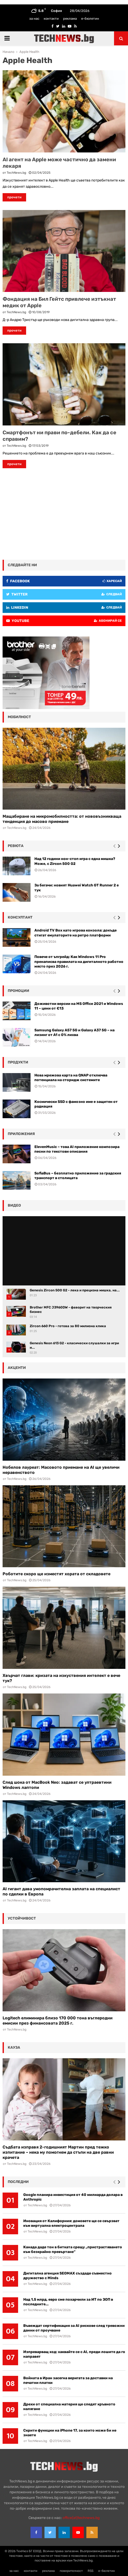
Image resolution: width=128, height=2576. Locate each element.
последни (18, 2182)
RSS (90, 2571)
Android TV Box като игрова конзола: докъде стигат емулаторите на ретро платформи (75, 932)
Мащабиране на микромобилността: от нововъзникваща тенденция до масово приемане (62, 819)
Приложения (21, 1134)
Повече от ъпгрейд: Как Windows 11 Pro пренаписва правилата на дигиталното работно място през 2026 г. (78, 961)
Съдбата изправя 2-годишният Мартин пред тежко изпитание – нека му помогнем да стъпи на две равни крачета (58, 2152)
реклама (70, 18)
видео (14, 1205)
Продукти (18, 1062)
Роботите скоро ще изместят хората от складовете (56, 1573)
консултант (20, 917)
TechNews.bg (16, 172)
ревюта (16, 846)
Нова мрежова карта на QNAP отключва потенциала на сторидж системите (70, 1077)
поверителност (71, 2571)
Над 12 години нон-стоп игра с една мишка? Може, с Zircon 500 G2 (74, 861)
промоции (18, 991)
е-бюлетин (90, 18)
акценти (17, 1368)
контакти (51, 18)
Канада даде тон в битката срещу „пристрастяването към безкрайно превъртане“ (72, 2249)
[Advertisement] (64, 513)
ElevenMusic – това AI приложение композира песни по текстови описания (76, 1149)
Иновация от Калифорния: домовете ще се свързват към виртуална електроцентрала (71, 2223)
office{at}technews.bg (81, 2518)
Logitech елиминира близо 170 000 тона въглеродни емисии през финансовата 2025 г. (57, 2020)
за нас (34, 18)
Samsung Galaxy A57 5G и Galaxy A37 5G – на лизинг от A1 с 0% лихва (74, 1032)
